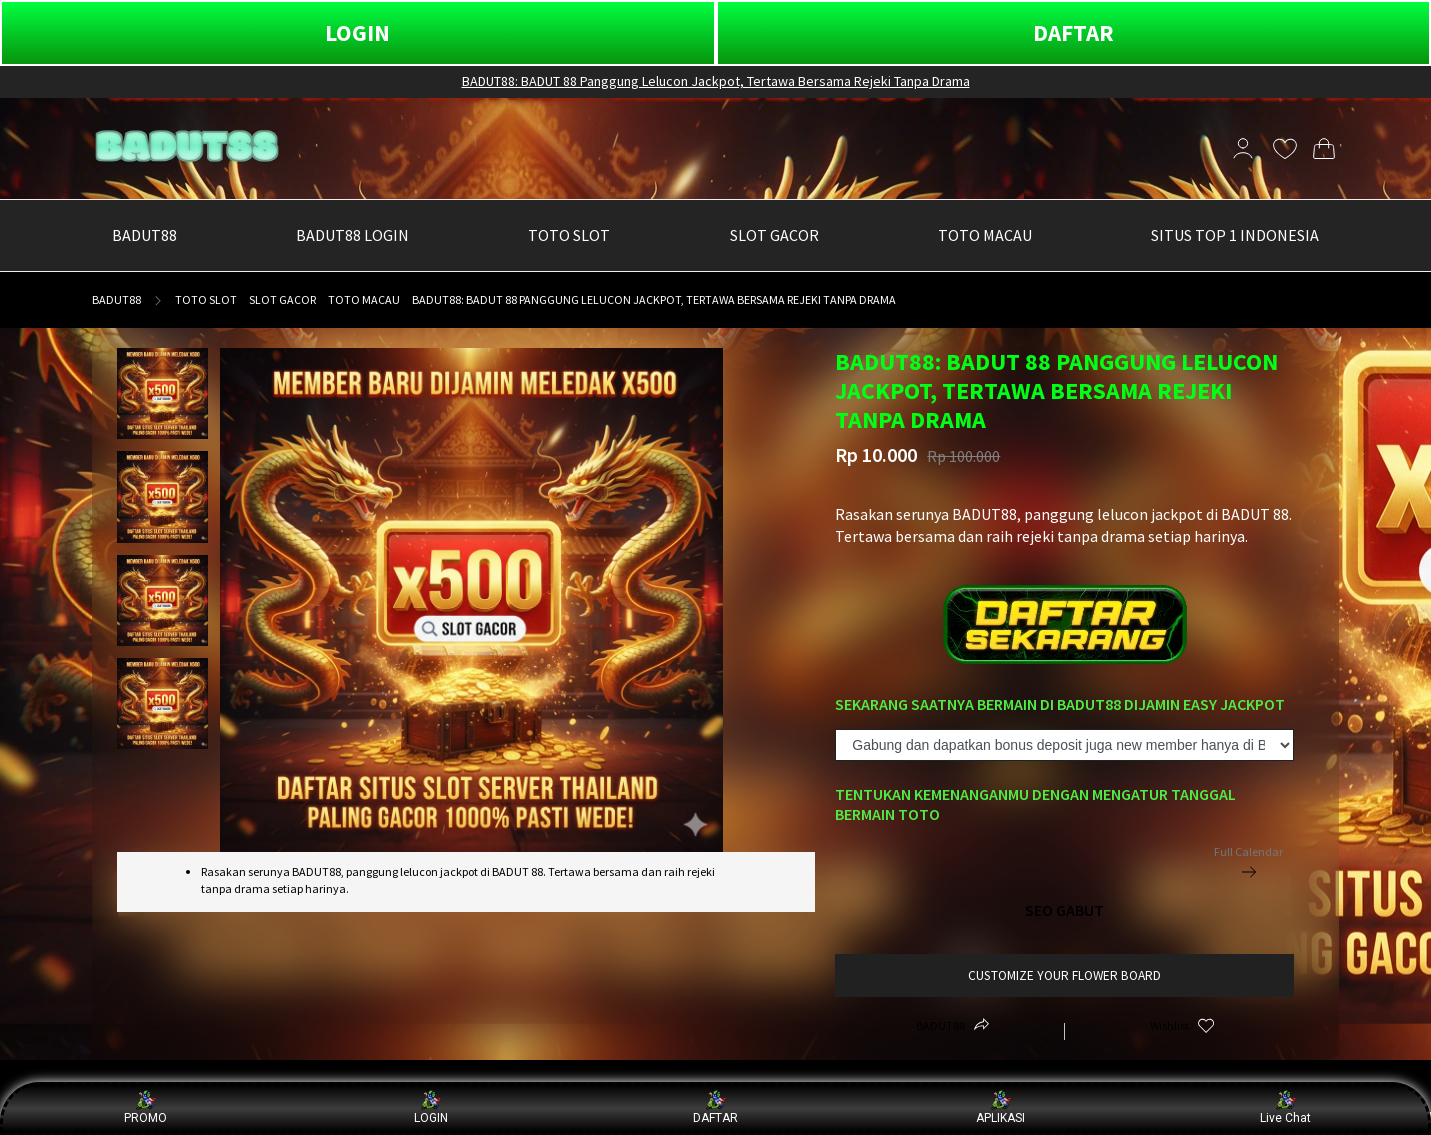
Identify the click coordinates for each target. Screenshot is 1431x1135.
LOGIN (357, 32)
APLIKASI (1000, 1107)
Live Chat (1285, 1107)
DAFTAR (1073, 32)
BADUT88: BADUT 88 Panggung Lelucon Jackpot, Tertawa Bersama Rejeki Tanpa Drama (716, 81)
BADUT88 (116, 299)
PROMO (145, 1107)
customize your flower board (1064, 975)
